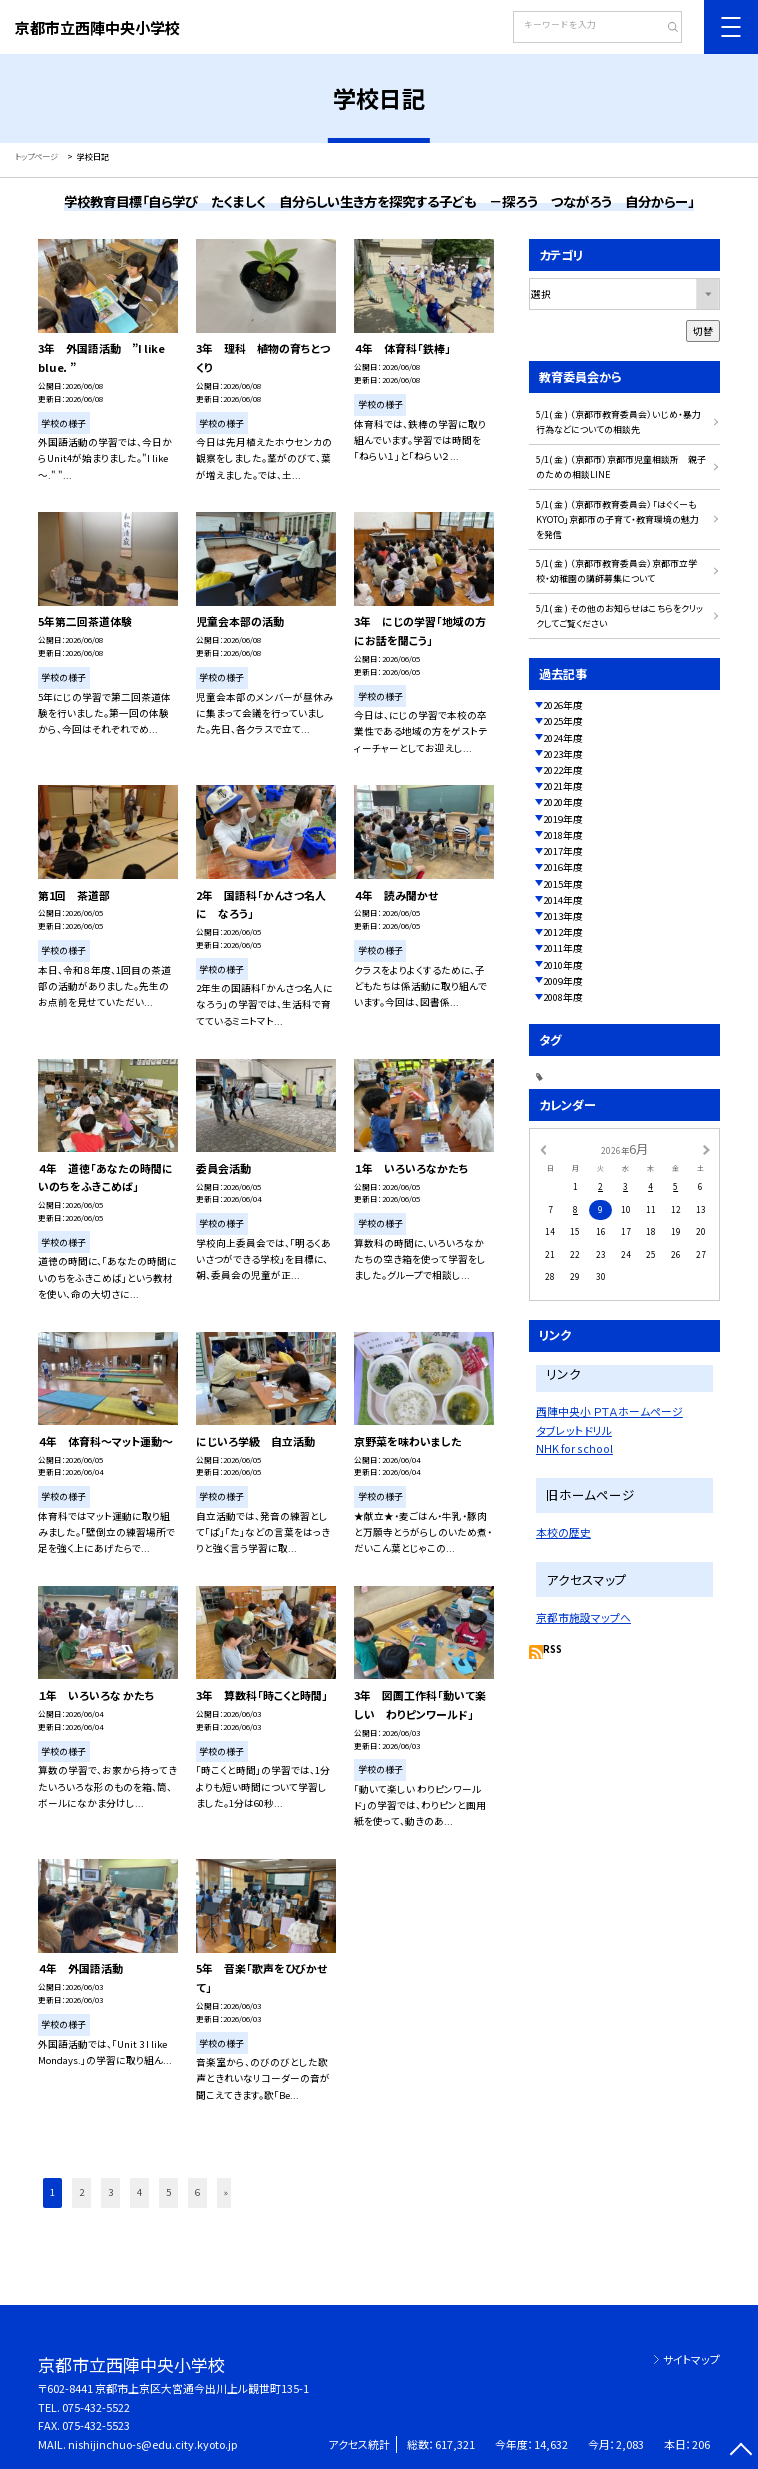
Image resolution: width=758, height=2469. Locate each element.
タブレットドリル (574, 1430)
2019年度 (563, 819)
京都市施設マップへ (583, 1617)
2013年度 (563, 916)
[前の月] (543, 1149)
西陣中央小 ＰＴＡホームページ (609, 1411)
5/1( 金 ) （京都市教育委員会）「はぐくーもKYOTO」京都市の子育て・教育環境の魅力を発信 (617, 519)
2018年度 (563, 835)
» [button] (226, 2192)
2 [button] (81, 2192)
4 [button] (139, 2192)
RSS (552, 1649)
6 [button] (197, 2192)
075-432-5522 (96, 2407)
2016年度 (563, 867)
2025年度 (563, 721)
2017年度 (563, 851)
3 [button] (110, 2192)
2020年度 (563, 802)
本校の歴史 (563, 1532)
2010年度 (563, 965)
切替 (703, 331)
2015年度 (563, 884)
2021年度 (563, 786)
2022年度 (563, 770)
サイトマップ (691, 2359)
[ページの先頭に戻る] (741, 2452)
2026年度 (563, 705)
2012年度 (563, 932)
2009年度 (563, 981)
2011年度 (563, 948)
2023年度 (563, 754)
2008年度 (563, 997)
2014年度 (563, 900)
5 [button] (168, 2192)
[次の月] (706, 1149)
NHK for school (574, 1448)
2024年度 (563, 738)
